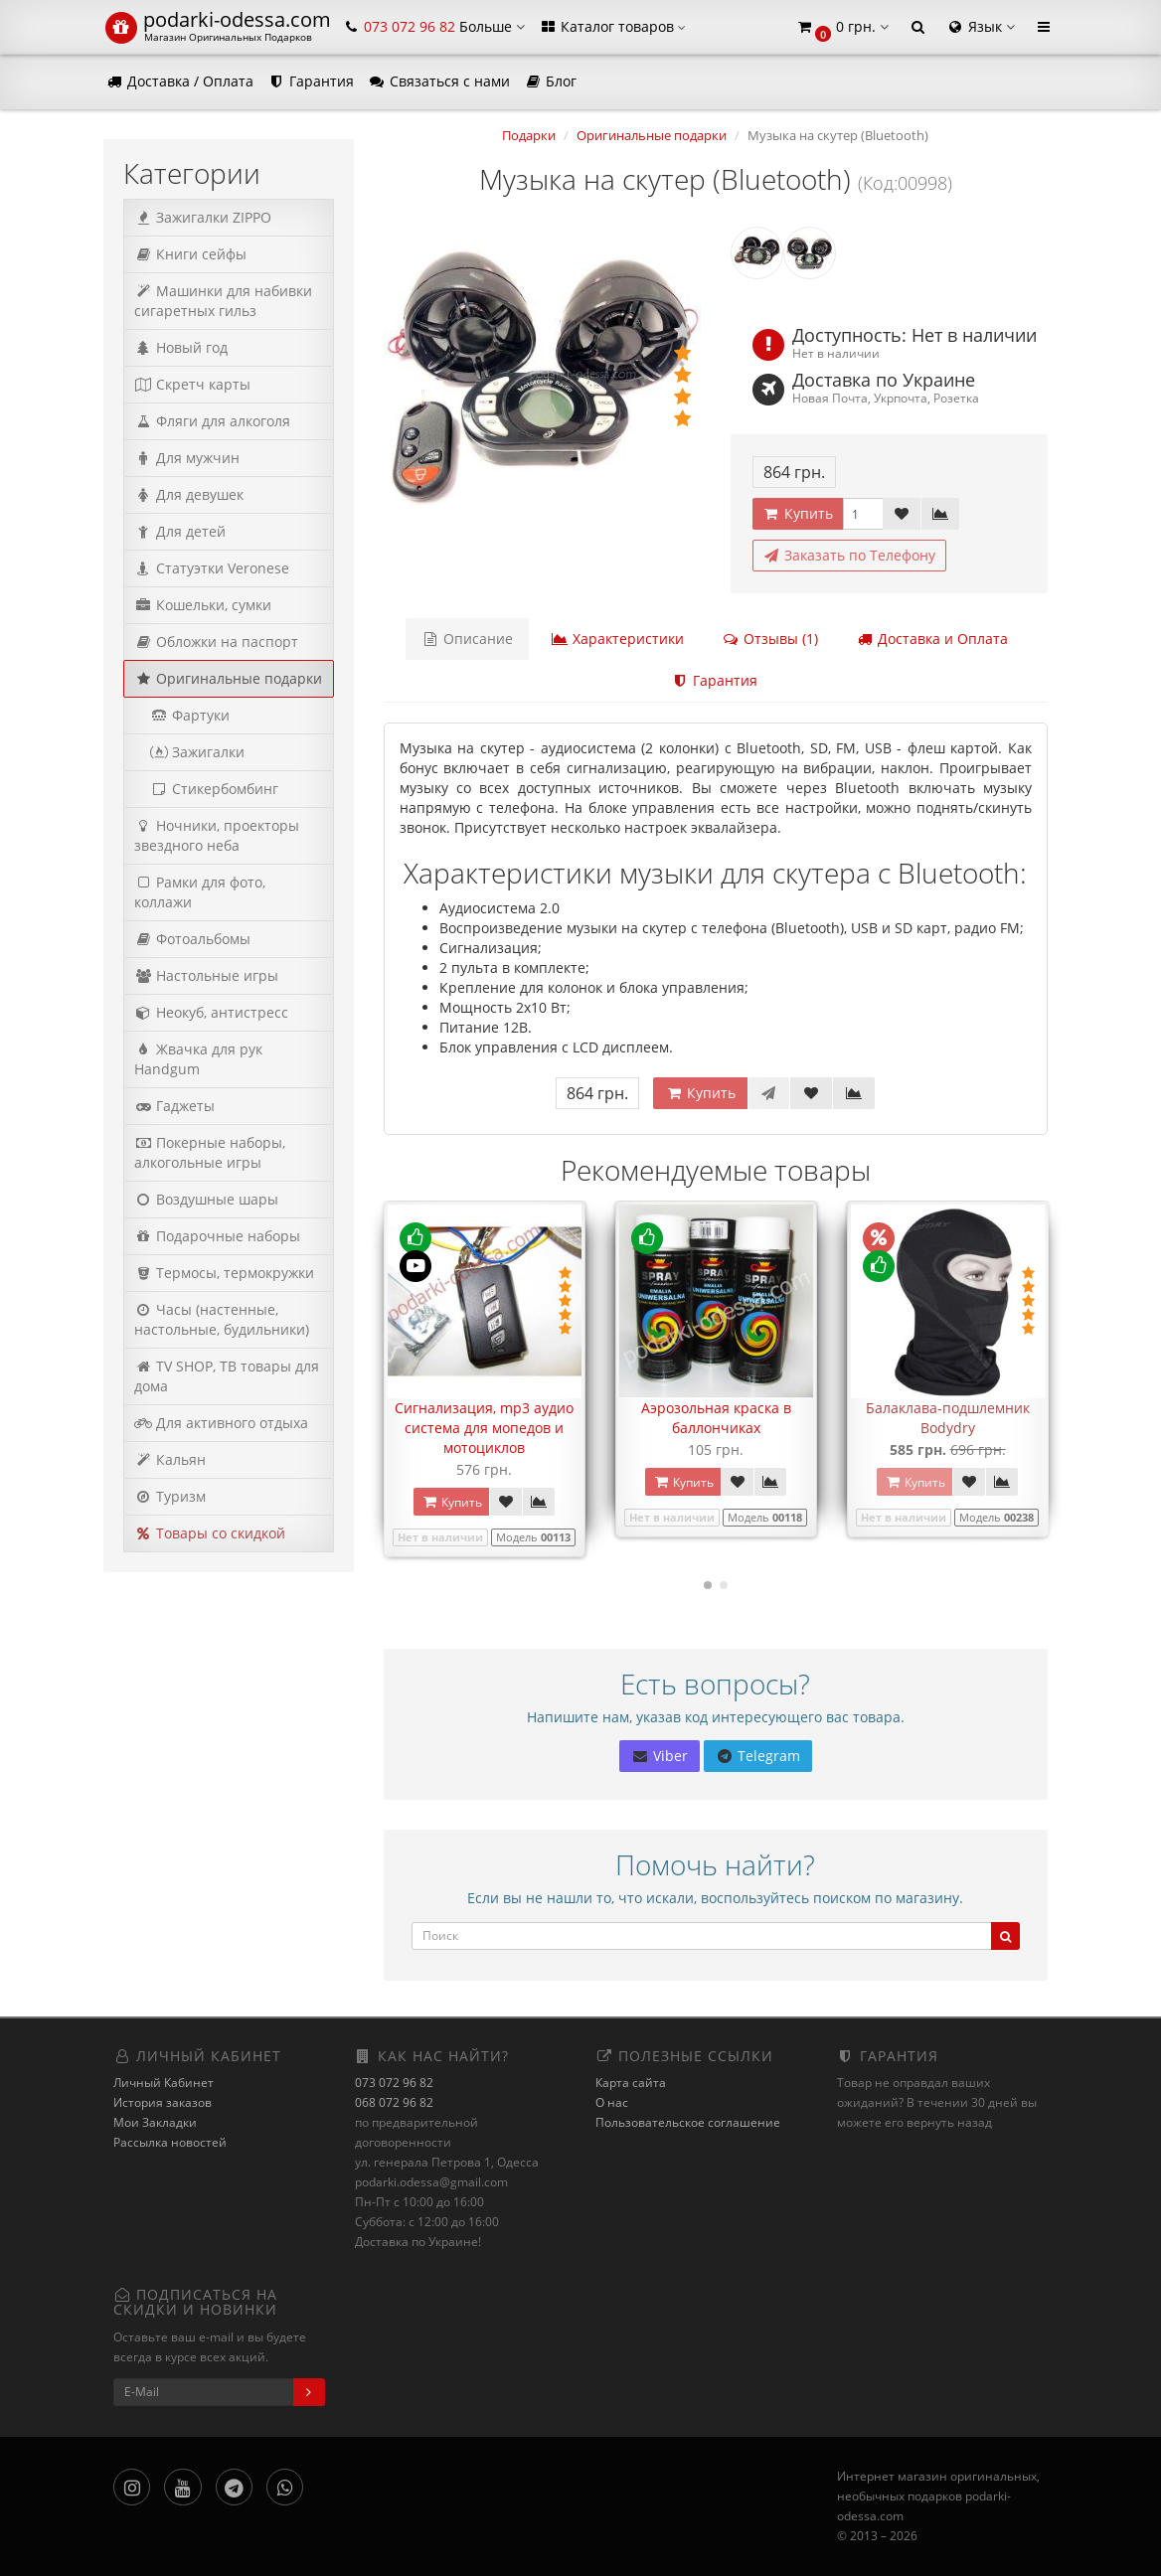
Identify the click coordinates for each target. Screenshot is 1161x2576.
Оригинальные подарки (228, 678)
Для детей (180, 531)
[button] (842, 27)
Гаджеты (174, 1105)
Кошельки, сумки (202, 604)
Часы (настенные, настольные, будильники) (221, 1319)
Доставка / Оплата (179, 81)
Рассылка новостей (170, 2142)
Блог (550, 81)
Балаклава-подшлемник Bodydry (948, 1417)
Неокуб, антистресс (211, 1012)
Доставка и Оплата (932, 638)
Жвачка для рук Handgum (198, 1059)
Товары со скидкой (209, 1533)
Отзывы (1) (770, 638)
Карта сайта (630, 2082)
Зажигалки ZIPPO (202, 217)
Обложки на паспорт (216, 641)
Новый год (181, 347)
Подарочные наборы (217, 1235)
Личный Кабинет (163, 2082)
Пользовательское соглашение (687, 2122)
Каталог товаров (612, 26)
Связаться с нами (439, 81)
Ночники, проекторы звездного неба (216, 835)
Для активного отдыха (221, 1422)
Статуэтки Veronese (211, 568)
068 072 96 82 (394, 2102)
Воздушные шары (206, 1199)
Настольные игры (206, 975)
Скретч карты (192, 384)
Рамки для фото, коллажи (199, 892)
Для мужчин (187, 457)
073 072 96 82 (394, 2082)
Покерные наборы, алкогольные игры (209, 1152)
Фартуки (182, 715)
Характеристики (617, 638)
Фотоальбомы (192, 938)
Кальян (170, 1459)
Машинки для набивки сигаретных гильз (223, 300)
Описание (467, 638)
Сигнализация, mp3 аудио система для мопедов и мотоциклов (484, 1427)
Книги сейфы (190, 253)
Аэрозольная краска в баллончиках (716, 1417)
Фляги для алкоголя (212, 420)
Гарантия (310, 81)
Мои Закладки (155, 2122)
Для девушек (189, 494)
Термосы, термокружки (224, 1272)
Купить (797, 513)
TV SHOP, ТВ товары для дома (226, 1376)
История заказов (162, 2102)
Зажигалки (189, 751)
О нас (611, 2102)
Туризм (170, 1496)
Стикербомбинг (206, 788)
